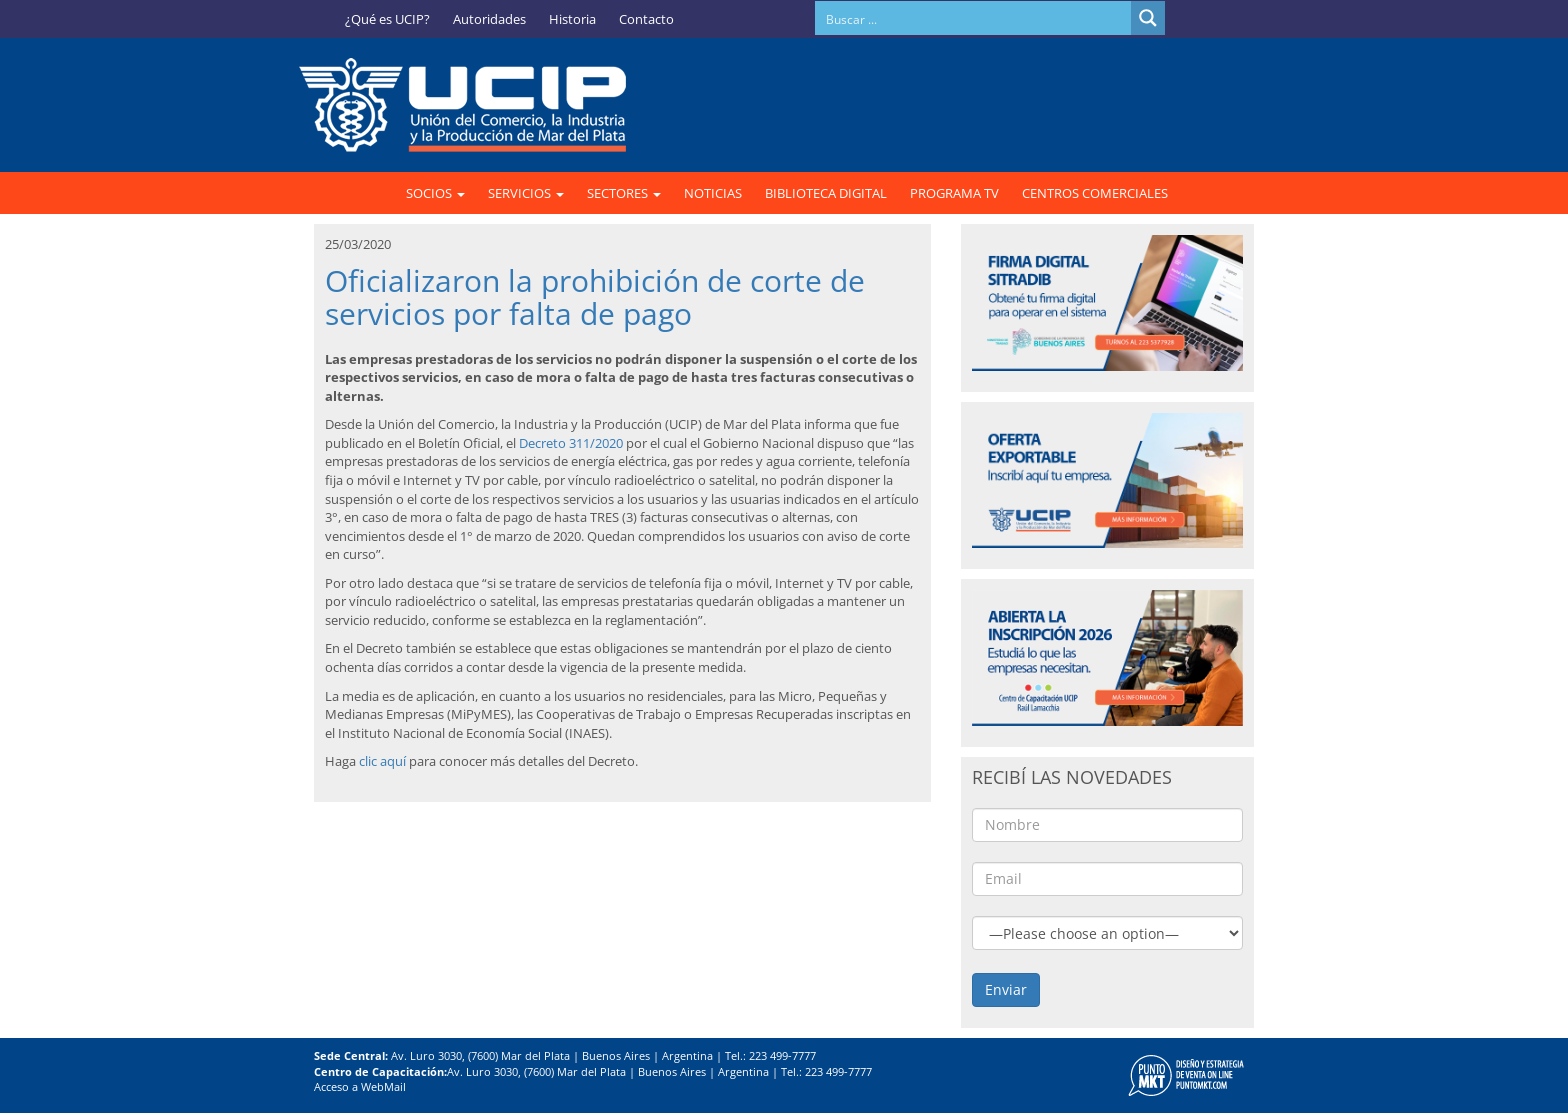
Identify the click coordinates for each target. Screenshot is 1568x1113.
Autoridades (489, 19)
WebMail (383, 1086)
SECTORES (624, 193)
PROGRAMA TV (954, 193)
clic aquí (382, 761)
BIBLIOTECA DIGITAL (826, 193)
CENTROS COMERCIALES (1095, 193)
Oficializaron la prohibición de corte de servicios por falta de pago (595, 297)
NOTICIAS (713, 193)
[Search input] (974, 18)
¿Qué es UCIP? (387, 19)
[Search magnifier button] (1148, 18)
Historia (572, 19)
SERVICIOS (526, 193)
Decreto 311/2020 (569, 443)
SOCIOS (435, 193)
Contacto (646, 19)
